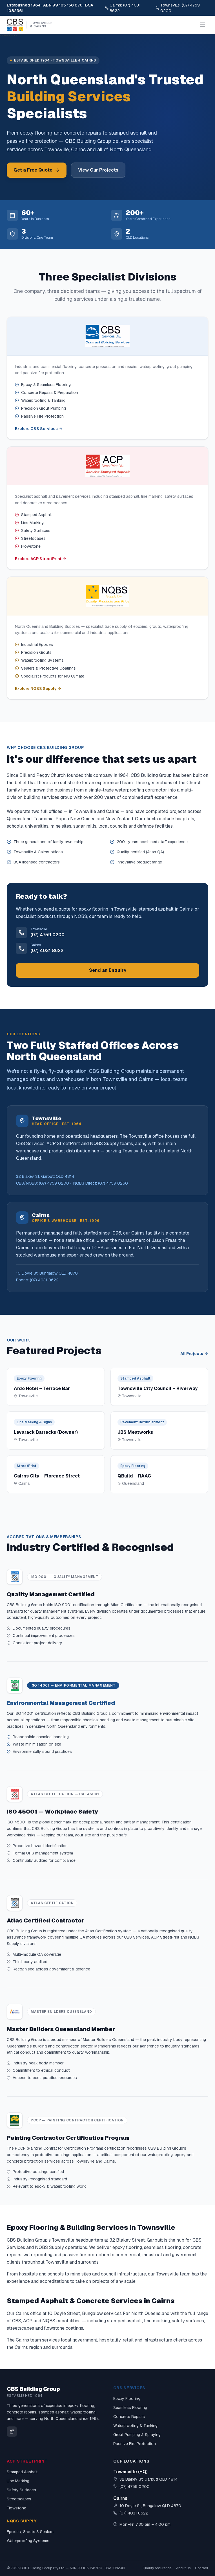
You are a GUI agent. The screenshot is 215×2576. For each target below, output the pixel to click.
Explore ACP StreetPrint (41, 558)
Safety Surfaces (21, 2489)
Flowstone (16, 2508)
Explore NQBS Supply (38, 688)
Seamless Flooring (130, 2407)
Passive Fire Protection (134, 2443)
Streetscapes (19, 2499)
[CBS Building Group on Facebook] (12, 2431)
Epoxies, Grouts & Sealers (30, 2531)
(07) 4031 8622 (44, 1279)
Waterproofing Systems (28, 2540)
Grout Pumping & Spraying (137, 2434)
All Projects (194, 1353)
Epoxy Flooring (126, 2398)
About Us (183, 2568)
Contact (201, 2568)
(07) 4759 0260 (113, 1183)
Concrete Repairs (129, 2416)
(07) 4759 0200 (54, 1183)
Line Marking (18, 2480)
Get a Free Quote (37, 170)
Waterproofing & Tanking (135, 2425)
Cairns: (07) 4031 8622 (123, 8)
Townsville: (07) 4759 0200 (178, 8)
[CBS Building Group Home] (29, 25)
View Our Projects (98, 170)
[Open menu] (202, 24)
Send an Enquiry (107, 970)
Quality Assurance (157, 2568)
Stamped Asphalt (22, 2471)
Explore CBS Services (39, 428)
